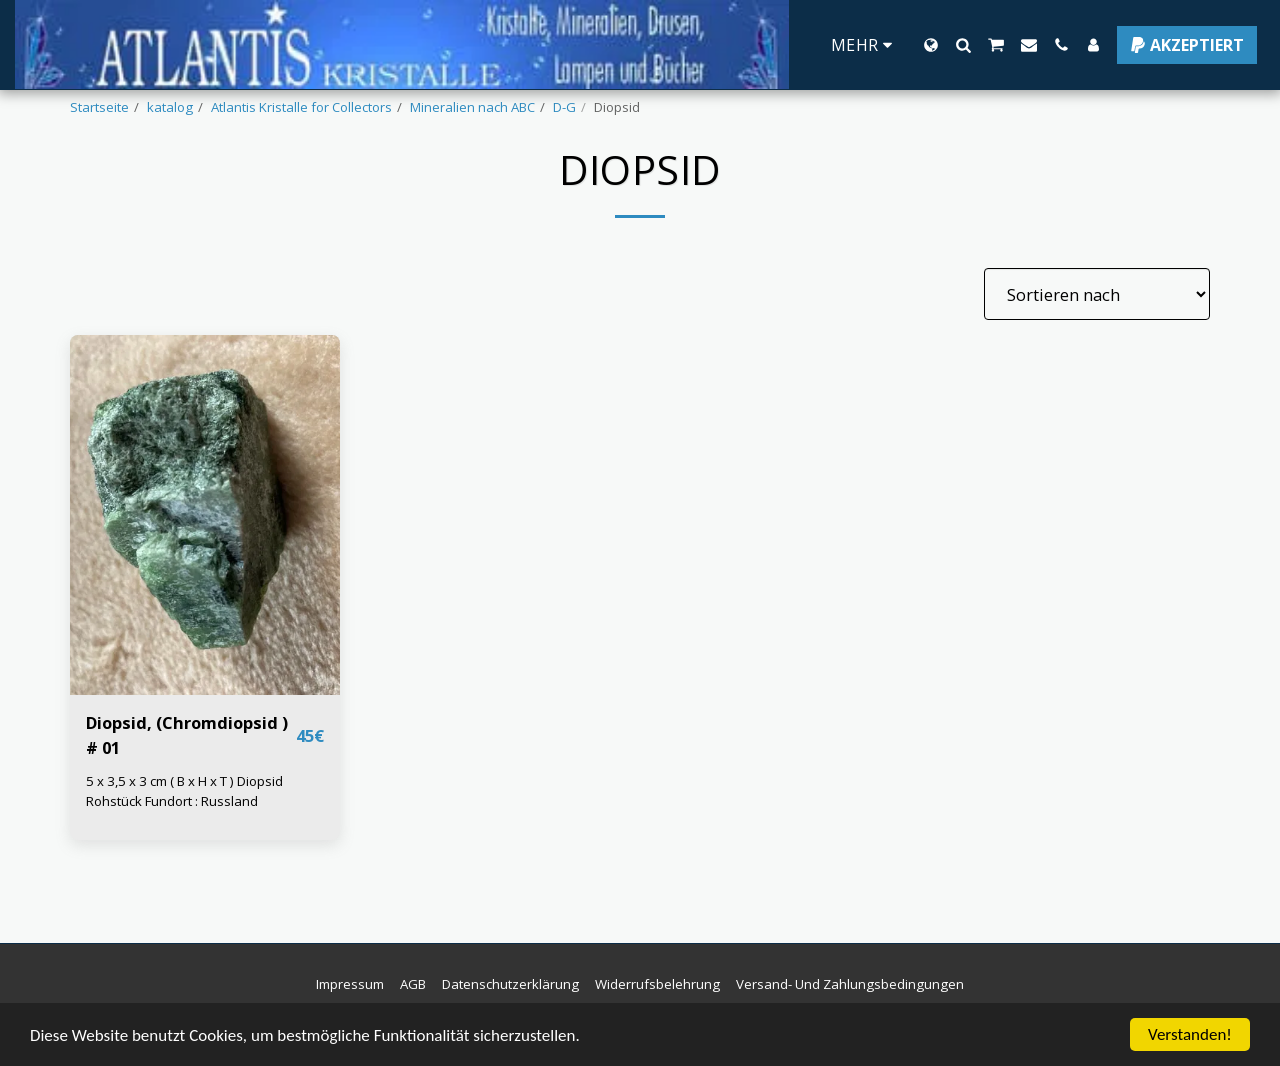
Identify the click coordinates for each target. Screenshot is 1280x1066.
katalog (170, 107)
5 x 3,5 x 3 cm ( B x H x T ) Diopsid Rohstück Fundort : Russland (184, 791)
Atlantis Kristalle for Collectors (301, 107)
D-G (564, 107)
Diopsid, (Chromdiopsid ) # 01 (187, 735)
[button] (963, 45)
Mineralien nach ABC (472, 107)
